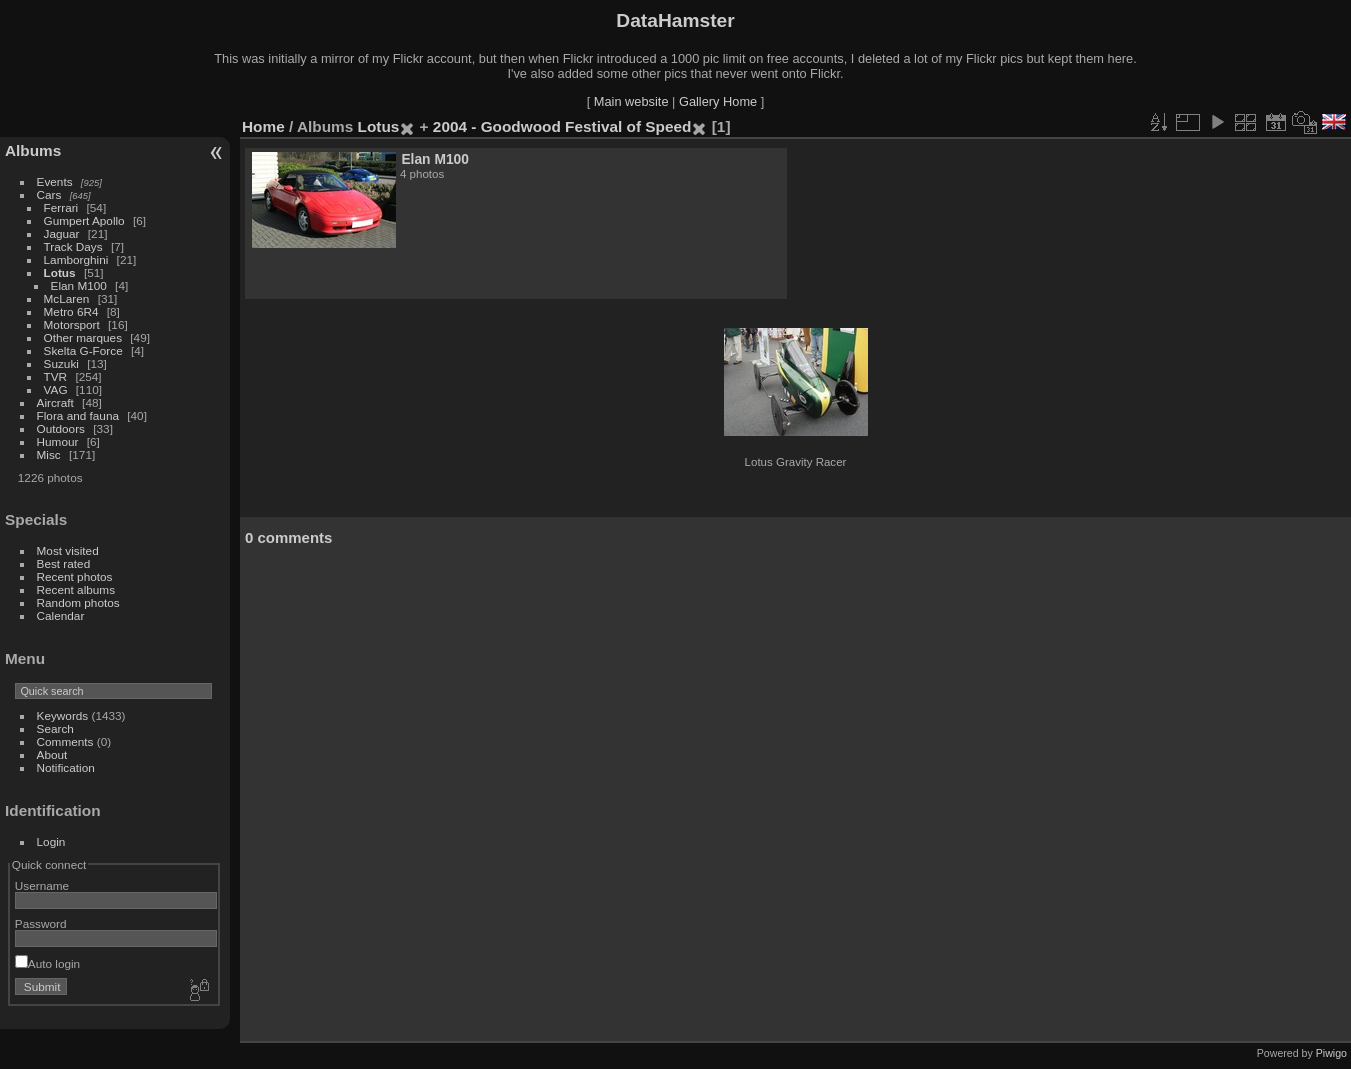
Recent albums (76, 589)
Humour (58, 441)
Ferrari (61, 207)
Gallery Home (718, 101)
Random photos (78, 602)
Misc (49, 454)
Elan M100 (79, 285)
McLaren (67, 298)
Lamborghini (76, 259)
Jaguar (62, 233)
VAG (56, 389)
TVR (56, 376)
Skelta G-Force (83, 350)
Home (263, 126)
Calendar (61, 615)
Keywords (63, 715)
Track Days (73, 246)
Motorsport (72, 324)
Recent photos (75, 576)
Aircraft (55, 402)
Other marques (83, 337)
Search (55, 728)
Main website (631, 101)
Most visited (68, 550)
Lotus (60, 272)
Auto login (47, 963)
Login (51, 841)
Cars (49, 194)
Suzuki (61, 363)
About (52, 754)
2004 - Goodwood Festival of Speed (562, 126)
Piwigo (1331, 1053)
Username (42, 885)
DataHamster (675, 20)
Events (55, 181)
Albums (33, 150)
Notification (66, 767)
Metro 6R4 (71, 311)
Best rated (64, 563)
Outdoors (61, 428)
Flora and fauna (78, 415)
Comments (65, 741)
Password (41, 923)
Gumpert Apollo (84, 220)
